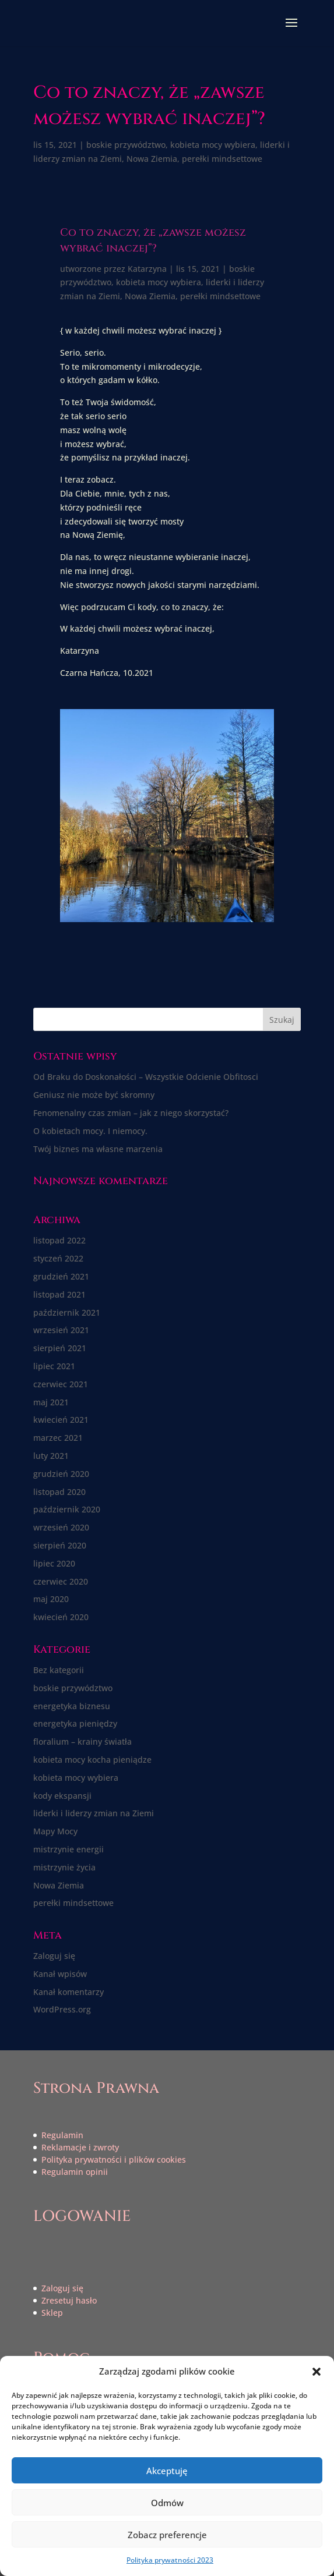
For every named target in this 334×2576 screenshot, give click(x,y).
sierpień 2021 (59, 1347)
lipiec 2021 (54, 1366)
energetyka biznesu (71, 1706)
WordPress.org (62, 2009)
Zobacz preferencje (167, 2534)
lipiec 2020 (54, 1563)
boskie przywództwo (126, 144)
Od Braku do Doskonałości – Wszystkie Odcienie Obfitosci (145, 1076)
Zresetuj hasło (69, 2300)
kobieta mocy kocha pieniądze (92, 1759)
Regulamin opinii (74, 2171)
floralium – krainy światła (82, 1741)
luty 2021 (51, 1455)
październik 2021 (66, 1312)
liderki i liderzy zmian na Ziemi (93, 1813)
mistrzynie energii (68, 1849)
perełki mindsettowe (222, 158)
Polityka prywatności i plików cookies (113, 2159)
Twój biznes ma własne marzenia (98, 1148)
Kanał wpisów (60, 1973)
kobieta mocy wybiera (212, 144)
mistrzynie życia (64, 1867)
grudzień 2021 (61, 1276)
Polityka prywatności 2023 (169, 2560)
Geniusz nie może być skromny (93, 1094)
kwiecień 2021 (61, 1419)
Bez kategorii (58, 1669)
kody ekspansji (62, 1795)
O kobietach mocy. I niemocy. (90, 1130)
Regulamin (62, 2135)
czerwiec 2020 (60, 1581)
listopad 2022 (59, 1240)
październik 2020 (66, 1509)
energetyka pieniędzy (75, 1723)
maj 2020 (51, 1598)
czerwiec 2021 (60, 1384)
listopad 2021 (59, 1294)
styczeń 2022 (58, 1258)
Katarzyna (147, 268)
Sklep (52, 2312)
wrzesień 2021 (61, 1329)
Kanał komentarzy (68, 1991)
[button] (316, 2371)
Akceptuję (167, 2470)
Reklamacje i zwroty (80, 2147)
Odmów (167, 2502)
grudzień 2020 (61, 1473)
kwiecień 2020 (61, 1616)
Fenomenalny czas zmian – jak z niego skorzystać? (130, 1112)
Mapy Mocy (55, 1831)
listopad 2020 (59, 1491)
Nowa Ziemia (151, 158)
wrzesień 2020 (61, 1527)
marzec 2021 (58, 1437)
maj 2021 (51, 1402)
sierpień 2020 (59, 1545)
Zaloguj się (54, 1955)
